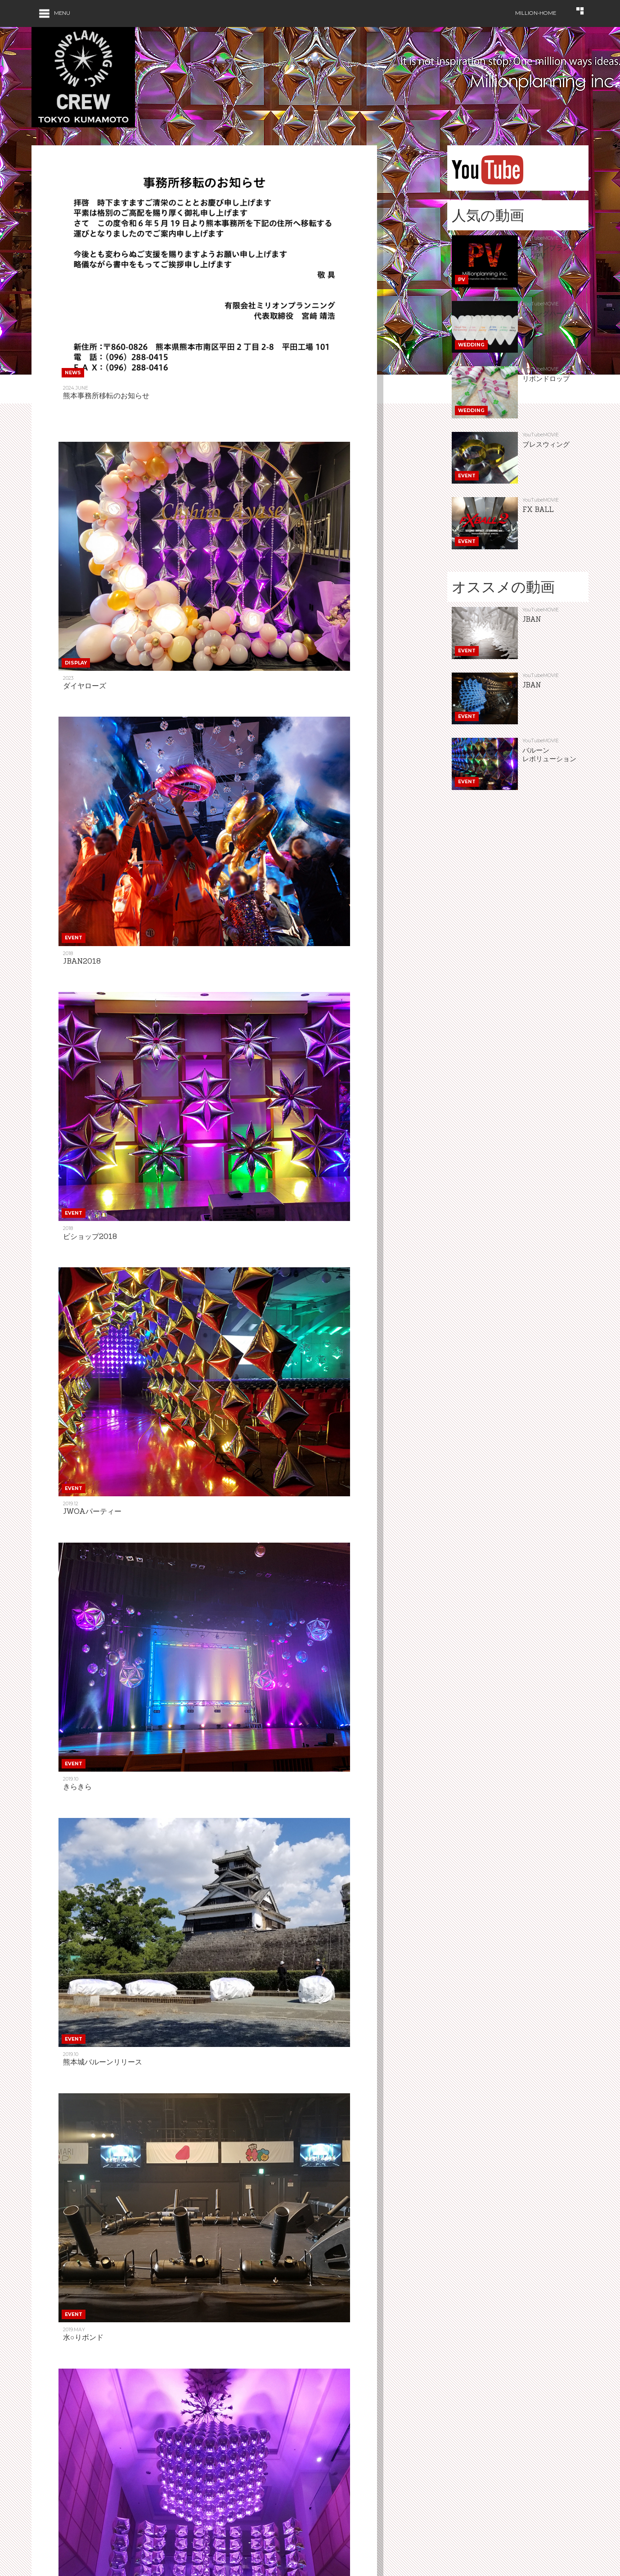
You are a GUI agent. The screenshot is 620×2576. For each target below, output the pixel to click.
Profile (364, 2564)
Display (42, 2564)
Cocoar (257, 2564)
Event (147, 2549)
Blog (468, 2534)
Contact (365, 2549)
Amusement (263, 2534)
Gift (358, 2534)
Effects (150, 2564)
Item (252, 2549)
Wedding (152, 2534)
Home (39, 2534)
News (39, 2549)
